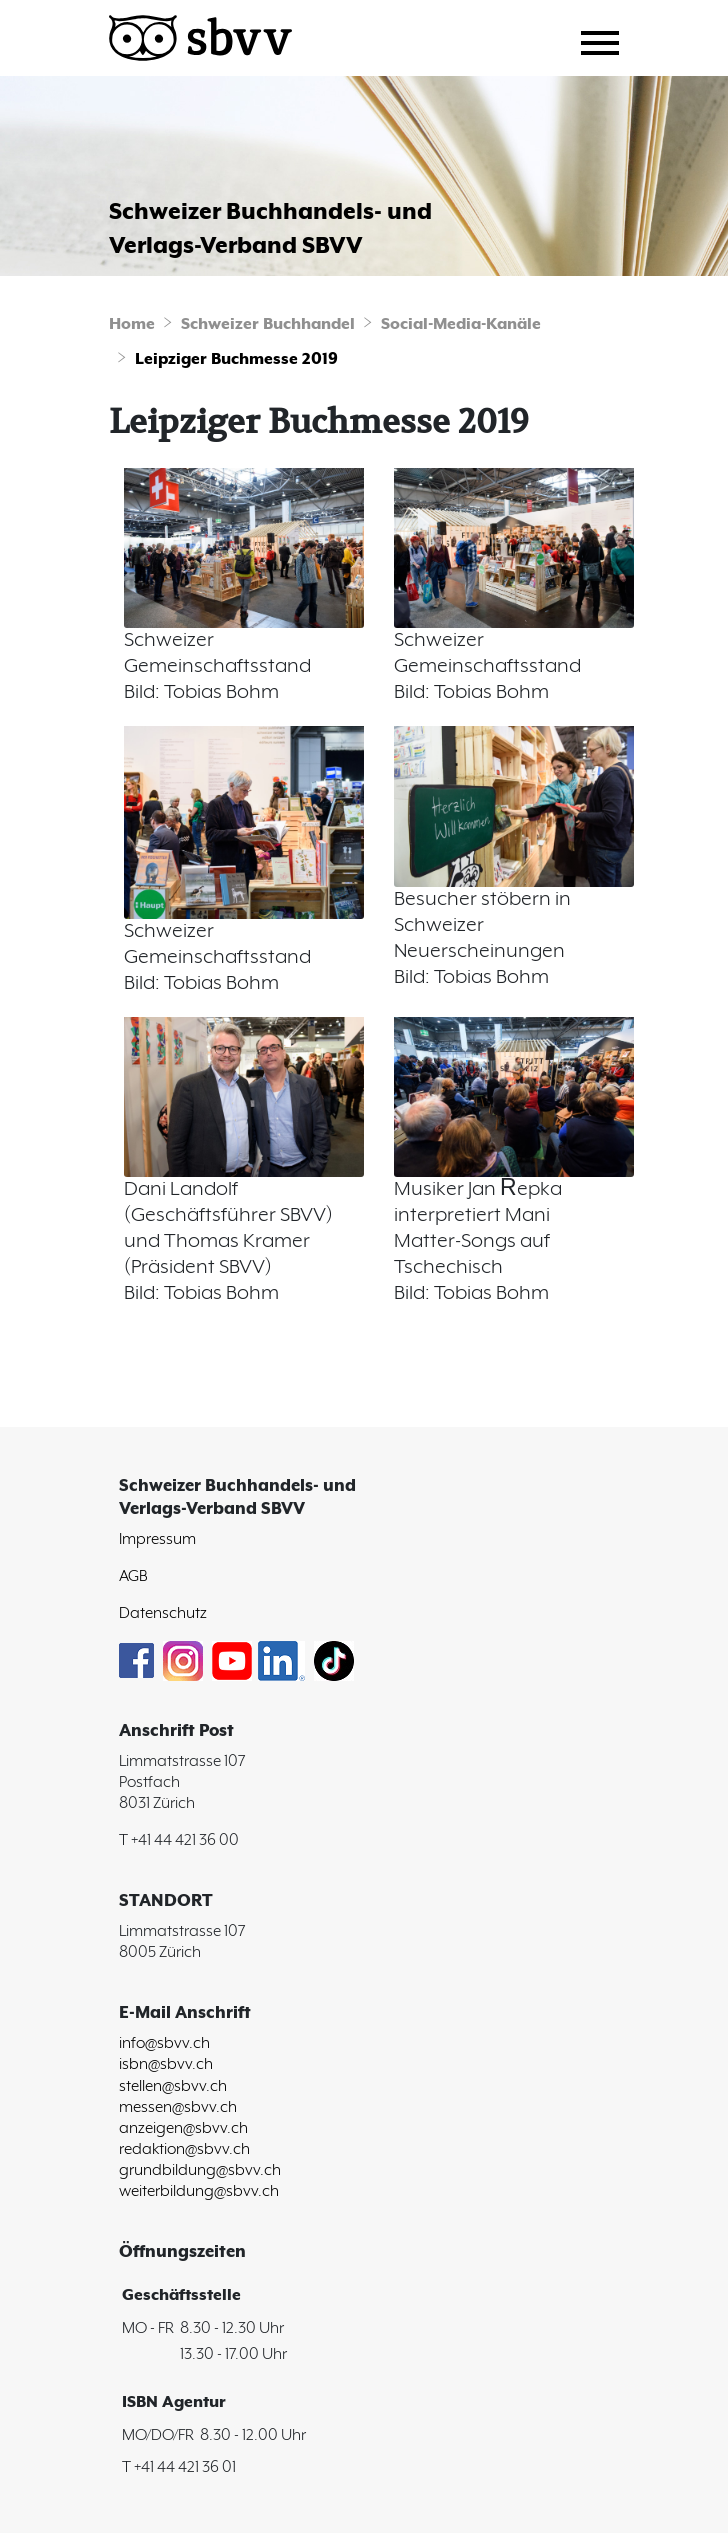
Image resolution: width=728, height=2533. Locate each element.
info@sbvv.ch (164, 2043)
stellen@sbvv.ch (173, 2086)
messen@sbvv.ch (178, 2107)
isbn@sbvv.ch (166, 2064)
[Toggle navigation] (607, 40)
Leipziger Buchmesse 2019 (236, 359)
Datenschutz (163, 1613)
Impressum (157, 1539)
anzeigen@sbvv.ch (183, 2128)
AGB (133, 1576)
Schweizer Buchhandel (268, 324)
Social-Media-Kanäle (461, 324)
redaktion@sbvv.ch (184, 2149)
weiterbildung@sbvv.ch (199, 2191)
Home (132, 324)
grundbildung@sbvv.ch (200, 2170)
